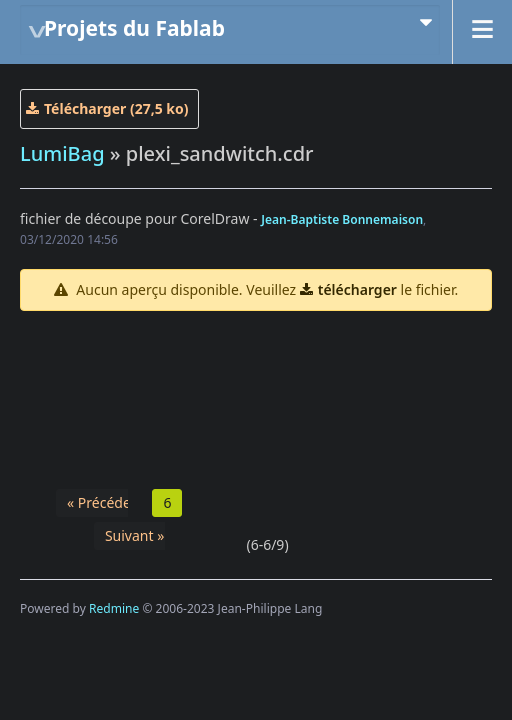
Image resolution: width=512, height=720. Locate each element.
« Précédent (105, 502)
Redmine (114, 608)
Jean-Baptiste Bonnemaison (342, 219)
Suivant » (134, 535)
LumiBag (62, 153)
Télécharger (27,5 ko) (116, 108)
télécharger (357, 289)
